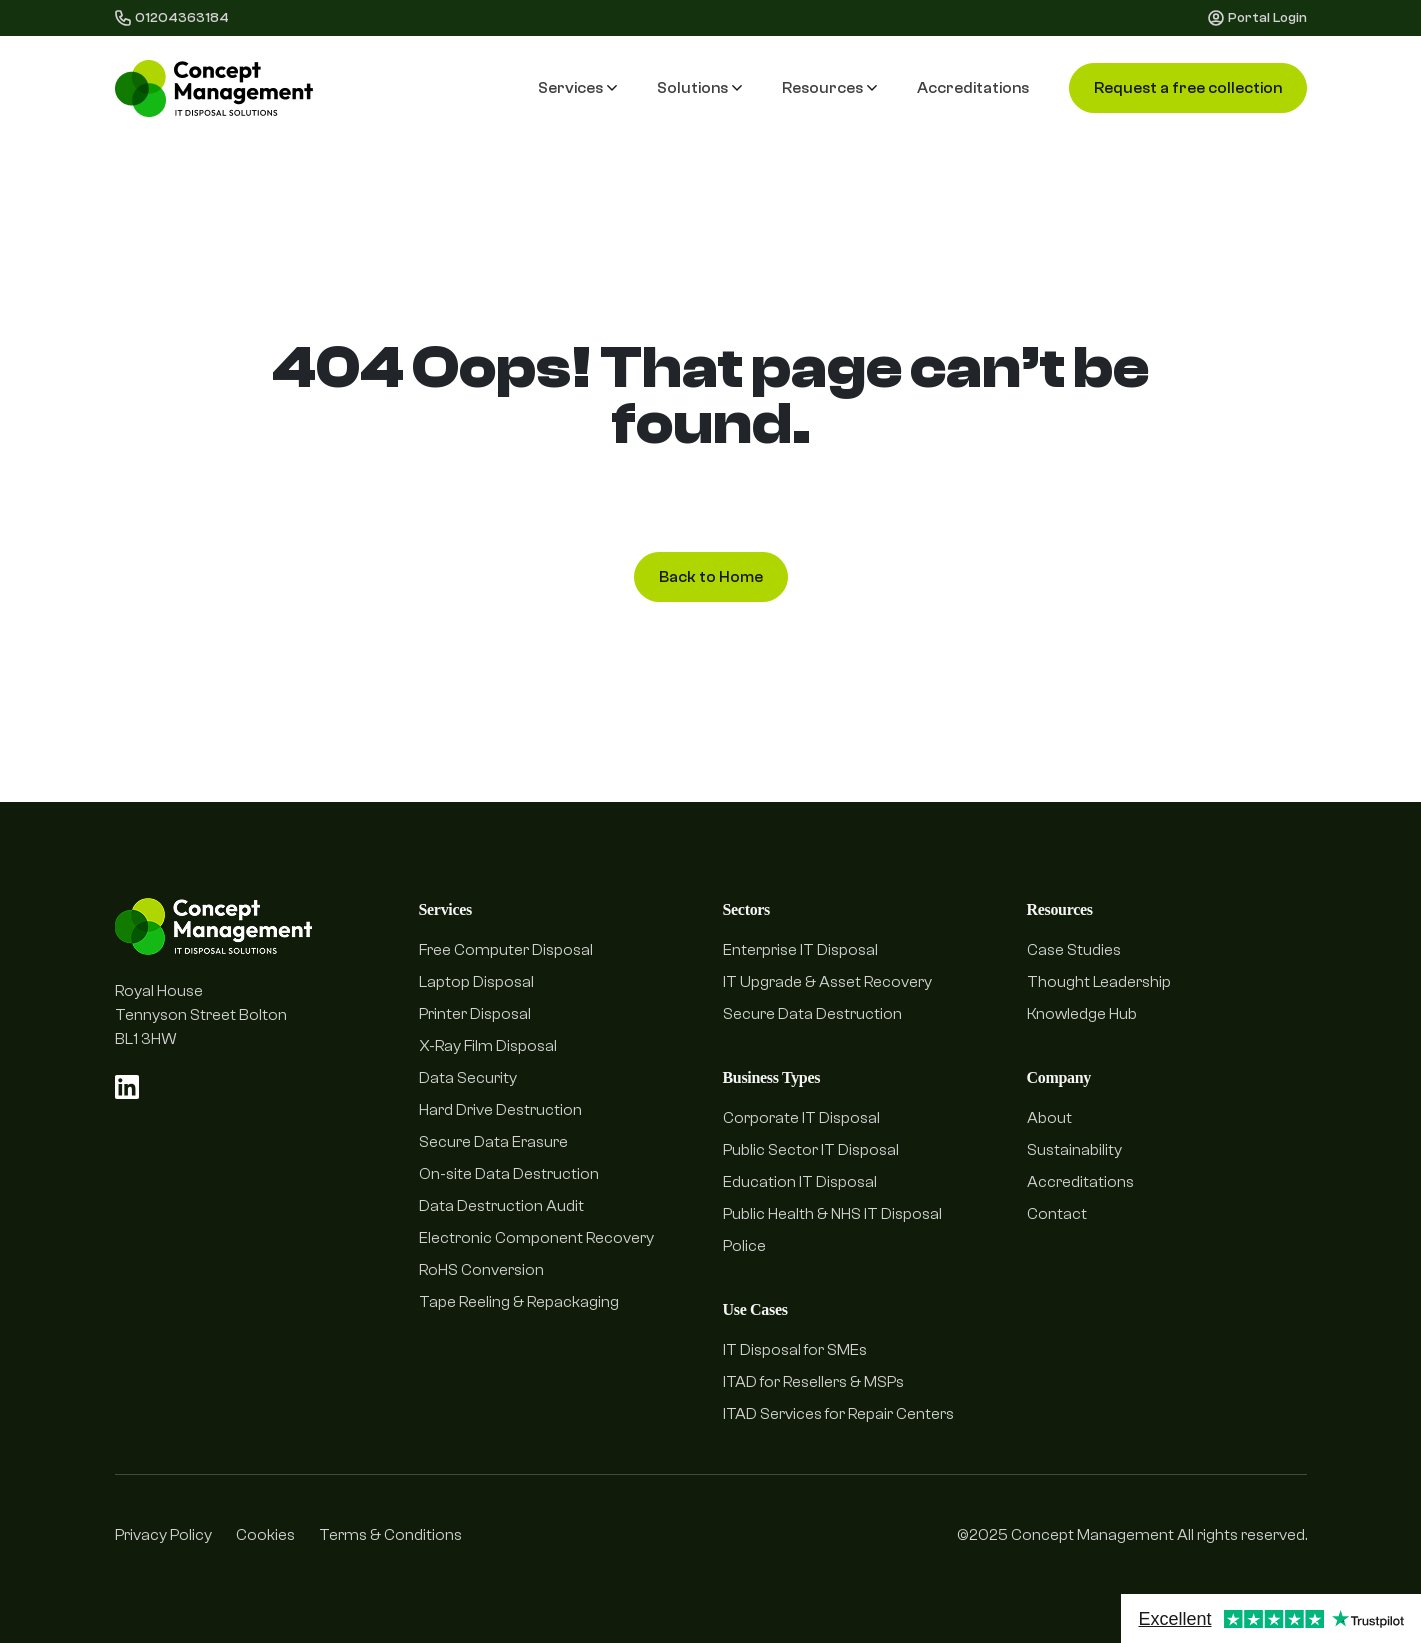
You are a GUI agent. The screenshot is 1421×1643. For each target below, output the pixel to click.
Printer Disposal (475, 1014)
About (1049, 1118)
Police (744, 1246)
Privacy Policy (163, 1535)
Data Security (468, 1078)
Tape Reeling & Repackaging (519, 1302)
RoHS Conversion (481, 1270)
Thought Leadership (1099, 982)
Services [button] (577, 88)
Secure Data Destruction (812, 1014)
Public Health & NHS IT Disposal (832, 1214)
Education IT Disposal (800, 1182)
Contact (1057, 1214)
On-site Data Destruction (509, 1174)
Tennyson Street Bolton (201, 1015)
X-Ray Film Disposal (488, 1046)
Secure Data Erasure (493, 1142)
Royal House (159, 991)
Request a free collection (1188, 88)
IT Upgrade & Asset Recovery (827, 982)
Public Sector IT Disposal (811, 1150)
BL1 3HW (146, 1039)
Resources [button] (829, 88)
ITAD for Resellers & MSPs (813, 1382)
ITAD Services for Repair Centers (838, 1414)
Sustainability (1074, 1150)
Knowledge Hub (1082, 1014)
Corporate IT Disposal (801, 1118)
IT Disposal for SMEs (795, 1350)
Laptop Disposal (476, 982)
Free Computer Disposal (506, 950)
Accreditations (973, 88)
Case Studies (1074, 950)
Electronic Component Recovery (536, 1238)
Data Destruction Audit (501, 1206)
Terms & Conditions (390, 1535)
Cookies (265, 1535)
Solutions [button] (699, 88)
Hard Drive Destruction (500, 1110)
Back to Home (711, 577)
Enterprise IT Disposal (800, 950)
